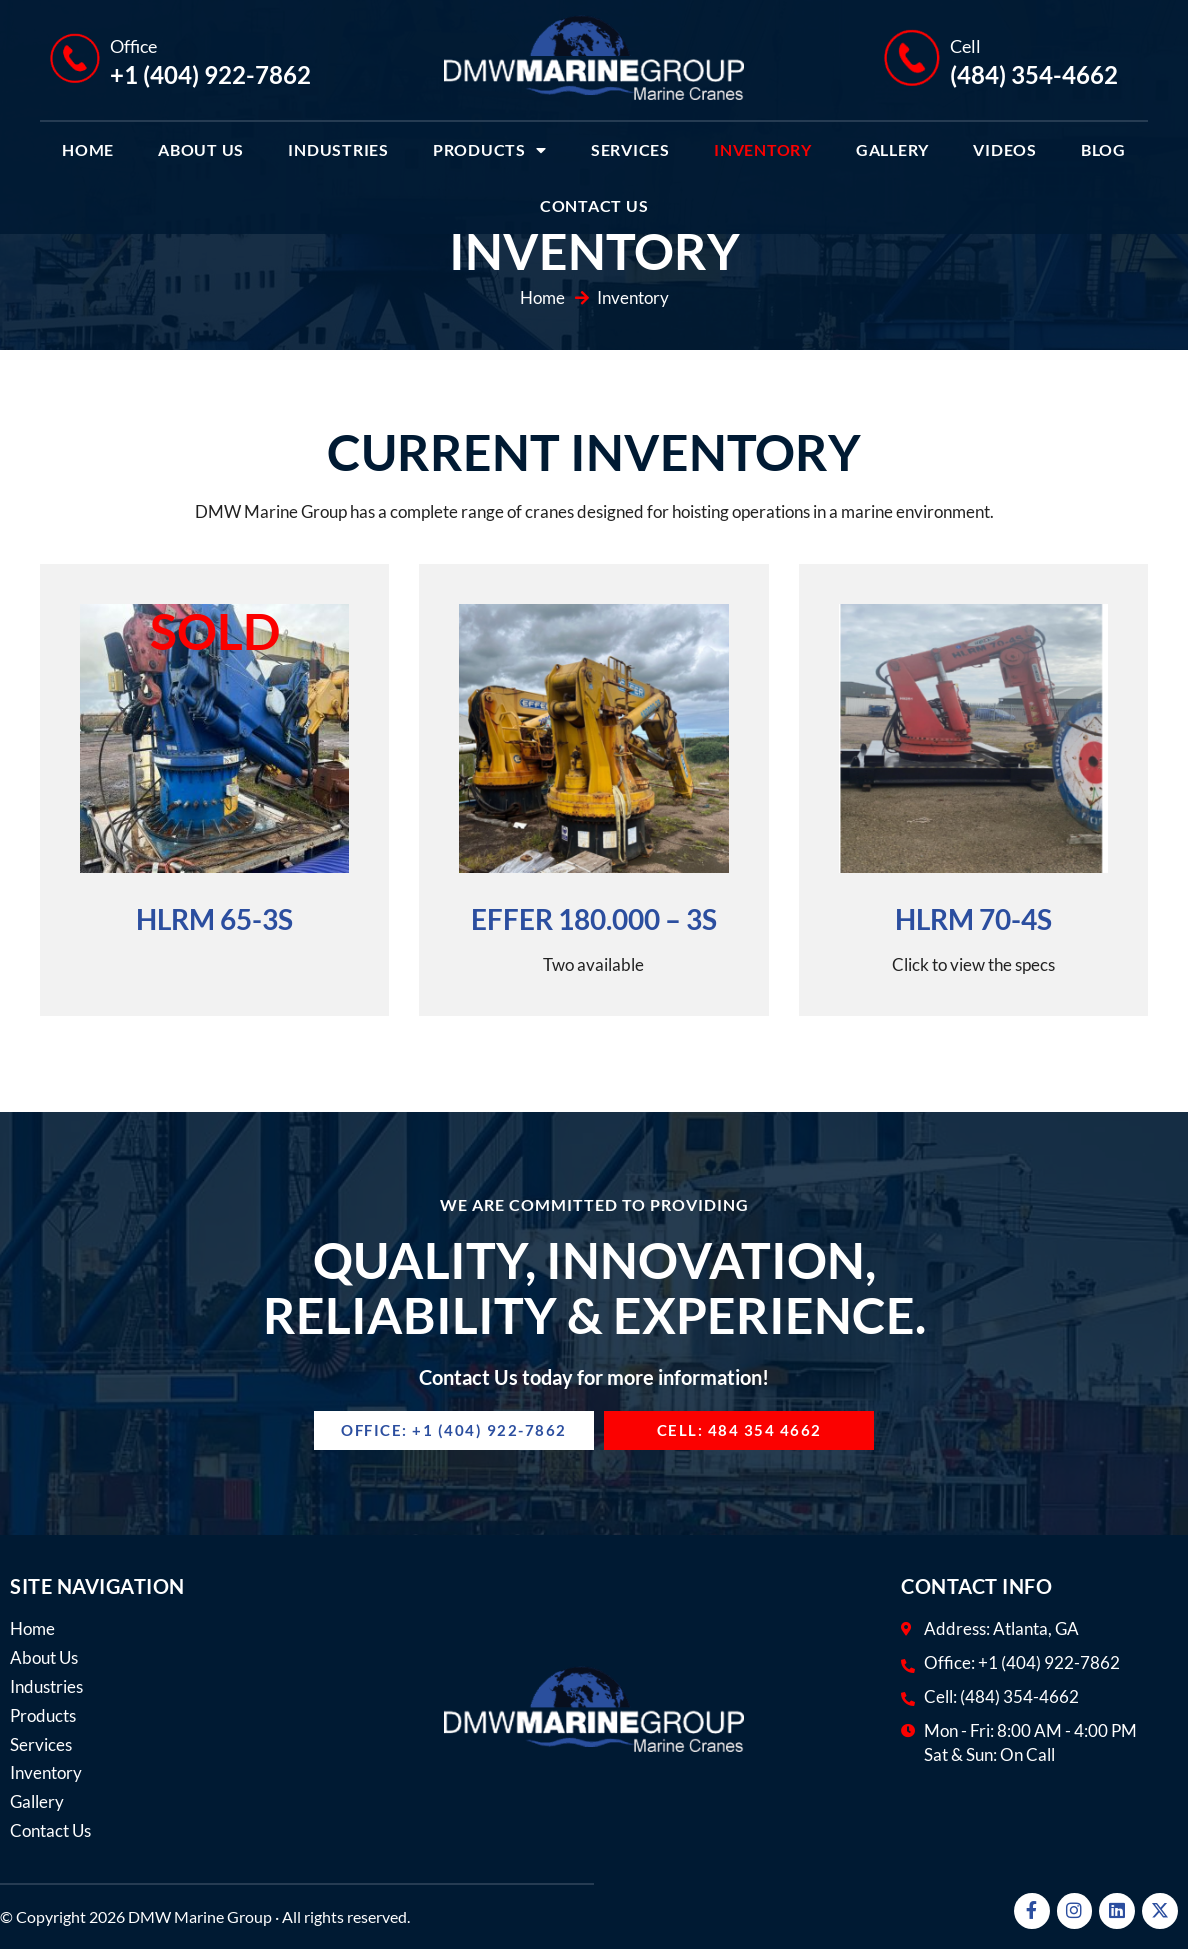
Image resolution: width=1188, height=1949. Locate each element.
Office (133, 46)
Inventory (763, 149)
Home (88, 149)
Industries (338, 149)
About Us (201, 149)
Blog (1103, 149)
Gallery (892, 149)
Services (630, 149)
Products (490, 150)
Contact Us (594, 205)
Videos (1005, 149)
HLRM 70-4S (973, 919)
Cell (965, 46)
